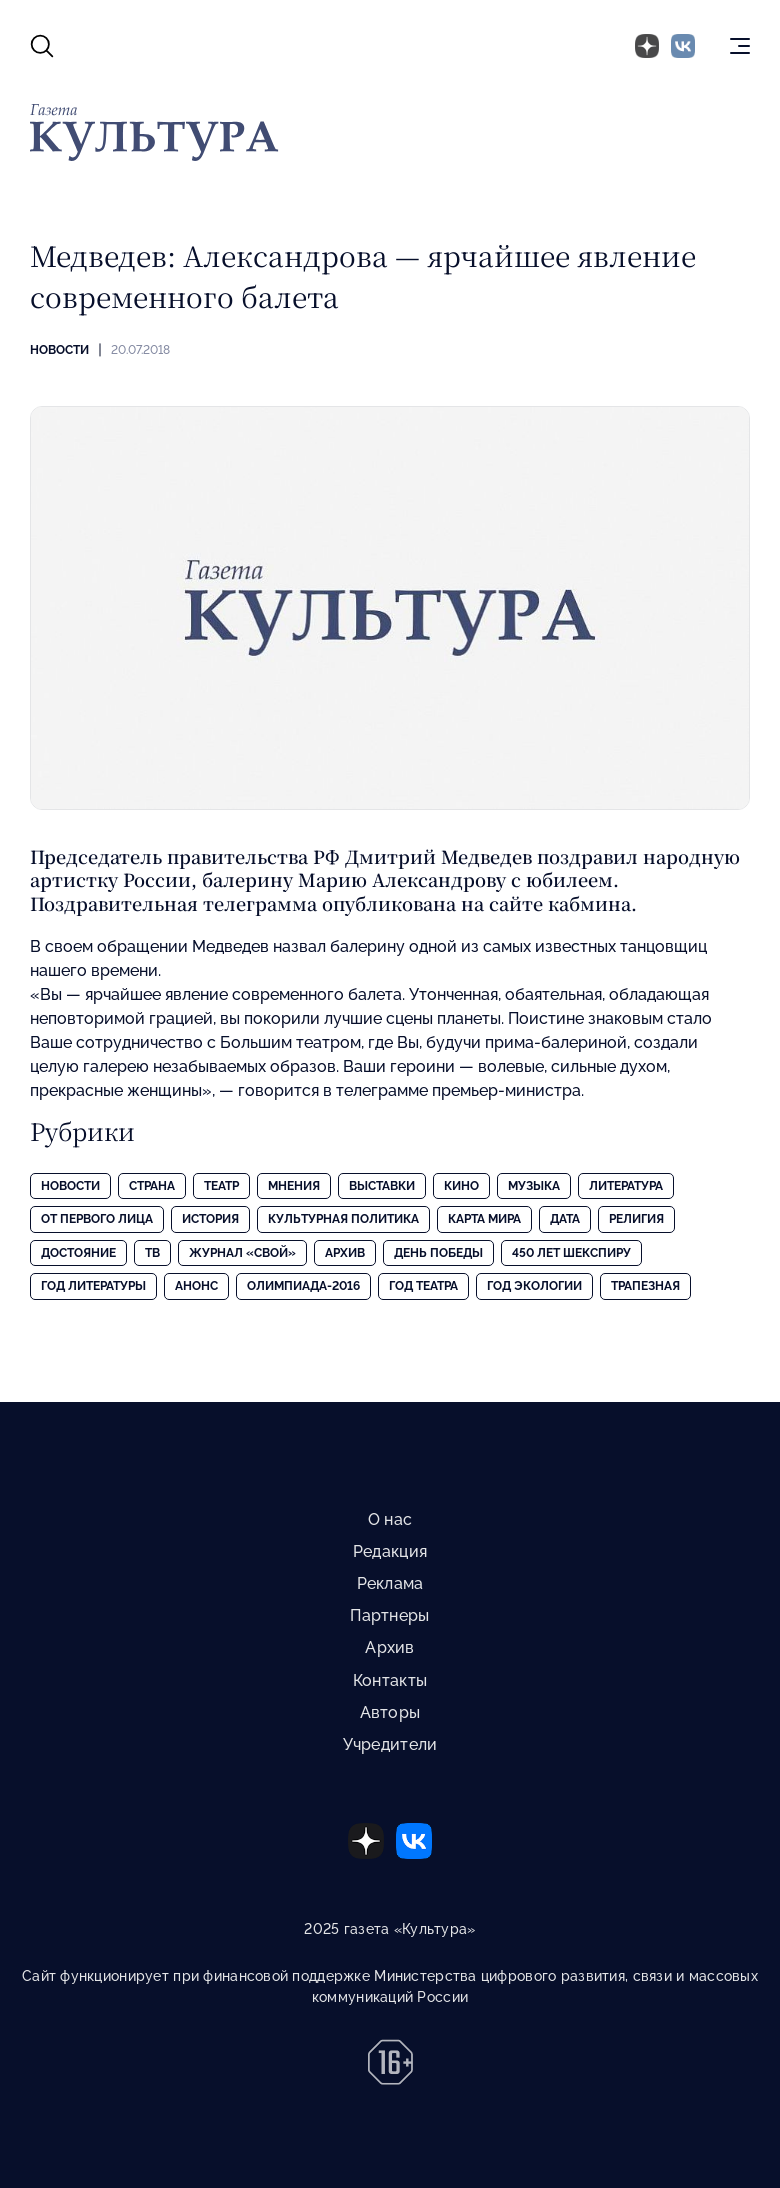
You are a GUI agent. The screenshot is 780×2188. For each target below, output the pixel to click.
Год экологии (534, 1286)
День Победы (438, 1253)
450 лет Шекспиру (571, 1253)
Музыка (534, 1186)
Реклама (390, 1583)
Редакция (390, 1551)
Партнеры (389, 1615)
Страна (152, 1186)
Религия (636, 1219)
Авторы (390, 1712)
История (210, 1219)
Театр (221, 1186)
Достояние (78, 1253)
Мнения (294, 1186)
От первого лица (97, 1219)
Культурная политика (343, 1219)
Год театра (423, 1286)
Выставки (382, 1186)
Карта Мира (484, 1219)
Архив (345, 1253)
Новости (59, 350)
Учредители (390, 1744)
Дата (565, 1219)
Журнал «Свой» (242, 1253)
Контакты (390, 1680)
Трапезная (645, 1286)
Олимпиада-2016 (303, 1286)
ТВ (152, 1253)
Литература (626, 1186)
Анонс (196, 1286)
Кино (461, 1186)
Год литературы (93, 1286)
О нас (390, 1519)
